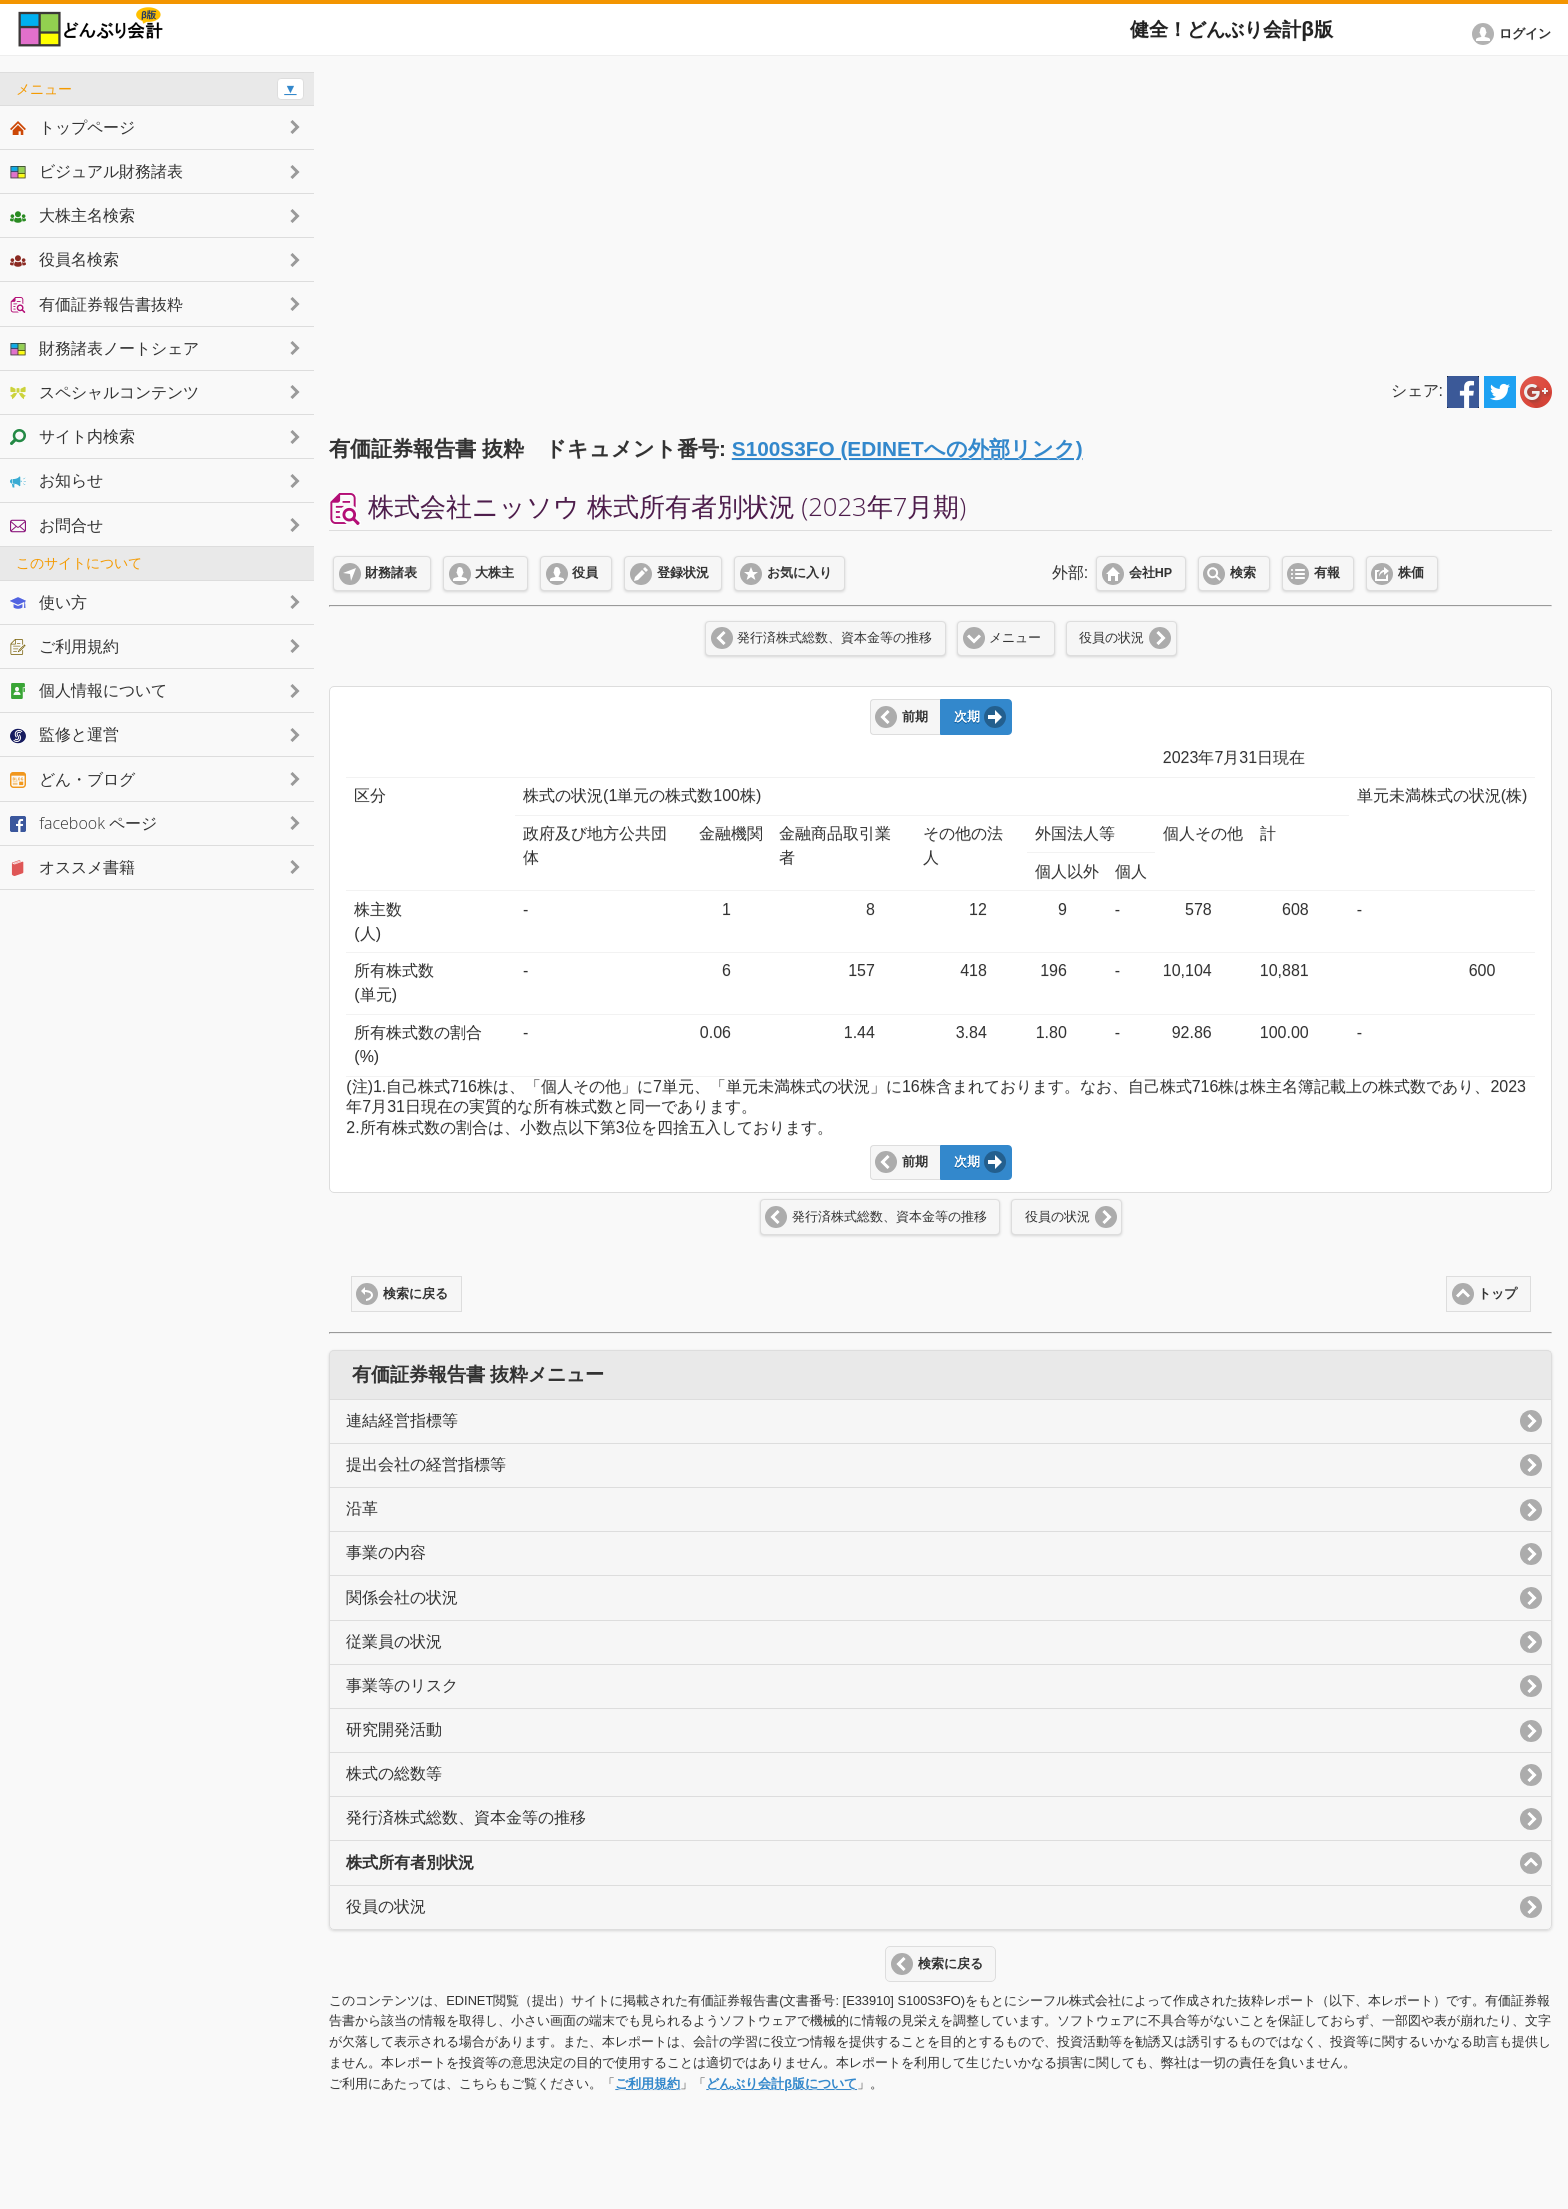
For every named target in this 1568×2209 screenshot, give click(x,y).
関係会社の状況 (402, 1597)
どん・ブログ (72, 779)
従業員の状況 (394, 1641)
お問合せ (56, 525)
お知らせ (56, 480)
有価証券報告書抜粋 (96, 304)
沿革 (362, 1508)
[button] (1515, 34)
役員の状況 (1111, 638)
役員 (585, 573)
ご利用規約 (647, 2083)
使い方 (48, 602)
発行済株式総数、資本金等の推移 (834, 638)
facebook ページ (83, 823)
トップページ (72, 127)
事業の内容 (386, 1552)
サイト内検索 (72, 436)
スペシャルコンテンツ (104, 392)
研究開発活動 (394, 1729)
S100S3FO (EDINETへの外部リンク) (907, 448)
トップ (1497, 1294)
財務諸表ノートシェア (104, 348)
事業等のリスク (402, 1685)
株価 (1411, 573)
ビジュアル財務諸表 (96, 171)
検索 (1243, 573)
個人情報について (88, 690)
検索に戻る (415, 1294)
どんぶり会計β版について (781, 2083)
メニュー (1015, 638)
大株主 (494, 573)
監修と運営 (64, 734)
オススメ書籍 (72, 867)
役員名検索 (64, 259)
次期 (967, 717)
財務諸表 (391, 573)
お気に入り (799, 573)
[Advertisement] (941, 212)
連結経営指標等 (402, 1420)
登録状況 (683, 573)
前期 (915, 717)
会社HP (1150, 573)
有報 (1327, 573)
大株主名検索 (72, 215)
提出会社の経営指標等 (426, 1464)
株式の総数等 (394, 1773)
